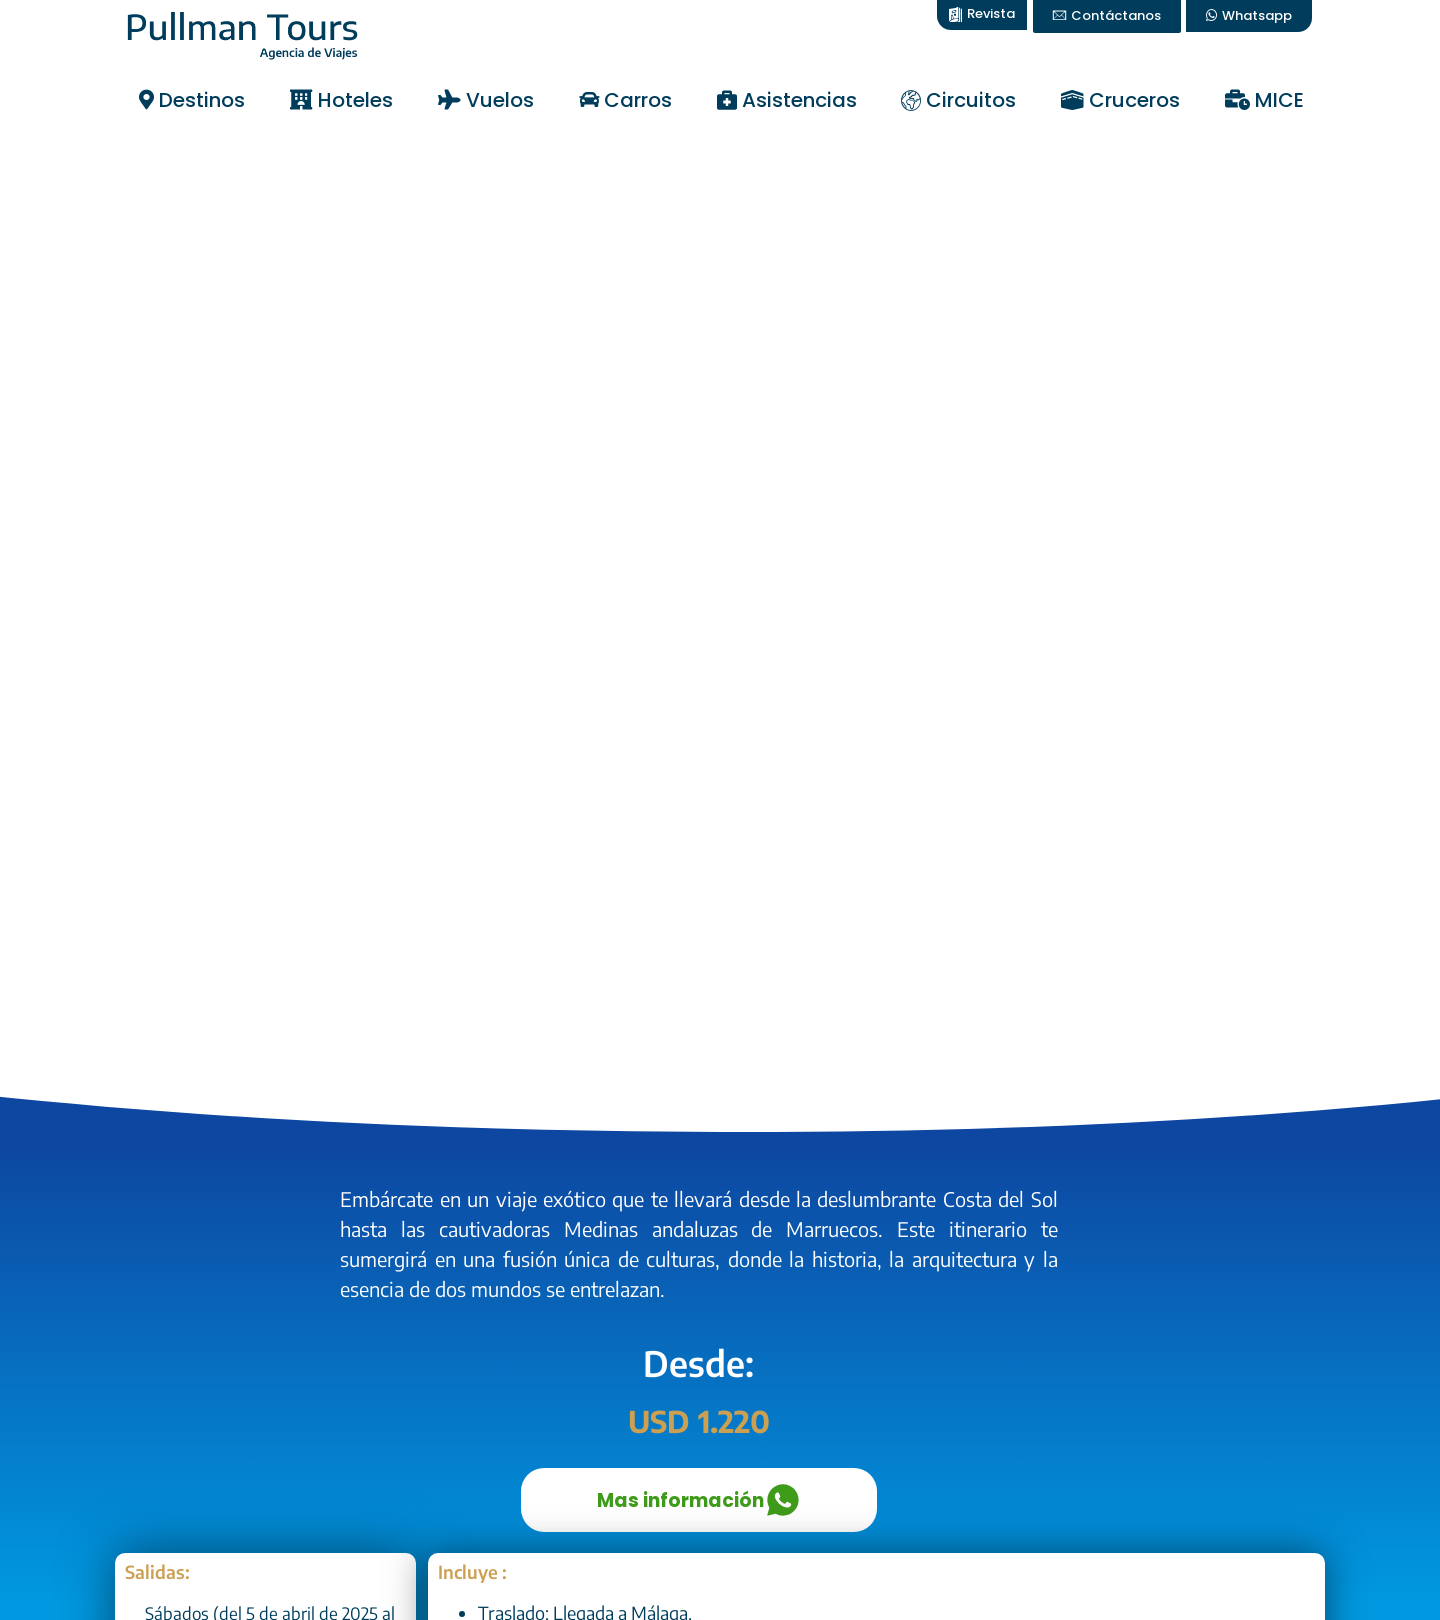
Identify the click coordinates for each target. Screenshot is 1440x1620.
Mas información (698, 1500)
